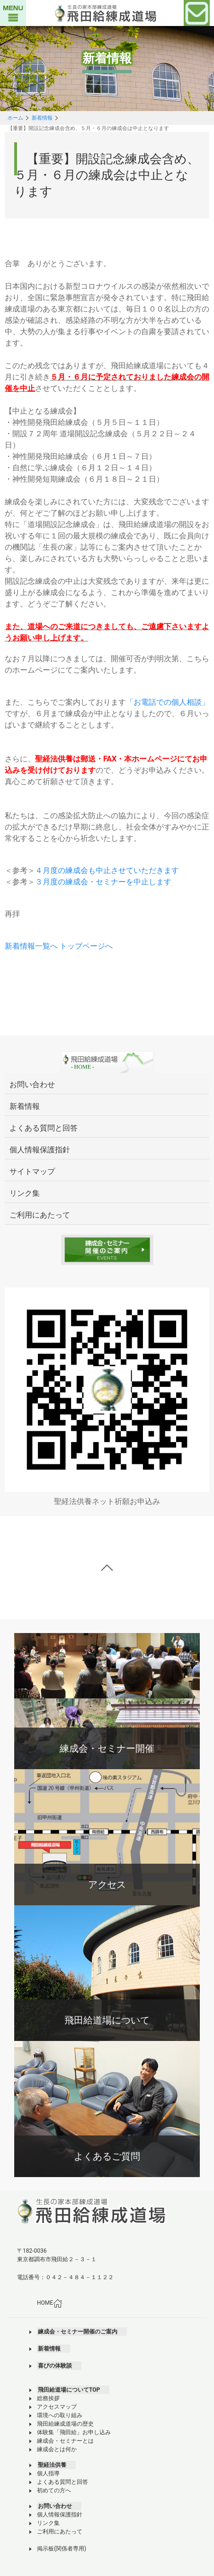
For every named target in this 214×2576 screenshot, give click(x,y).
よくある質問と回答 (62, 2482)
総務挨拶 (48, 2398)
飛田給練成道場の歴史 (65, 2423)
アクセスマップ (57, 2406)
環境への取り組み (59, 2415)
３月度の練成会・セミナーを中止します (103, 881)
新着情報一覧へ (31, 946)
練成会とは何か (57, 2449)
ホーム (15, 118)
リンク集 (48, 2523)
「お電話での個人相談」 (167, 702)
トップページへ (86, 946)
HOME (49, 2303)
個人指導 (48, 2473)
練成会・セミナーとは (65, 2441)
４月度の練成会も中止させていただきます (107, 870)
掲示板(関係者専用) (61, 2548)
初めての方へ (54, 2490)
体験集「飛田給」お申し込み (74, 2432)
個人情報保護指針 (59, 2514)
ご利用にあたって (59, 2531)
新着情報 (42, 118)
